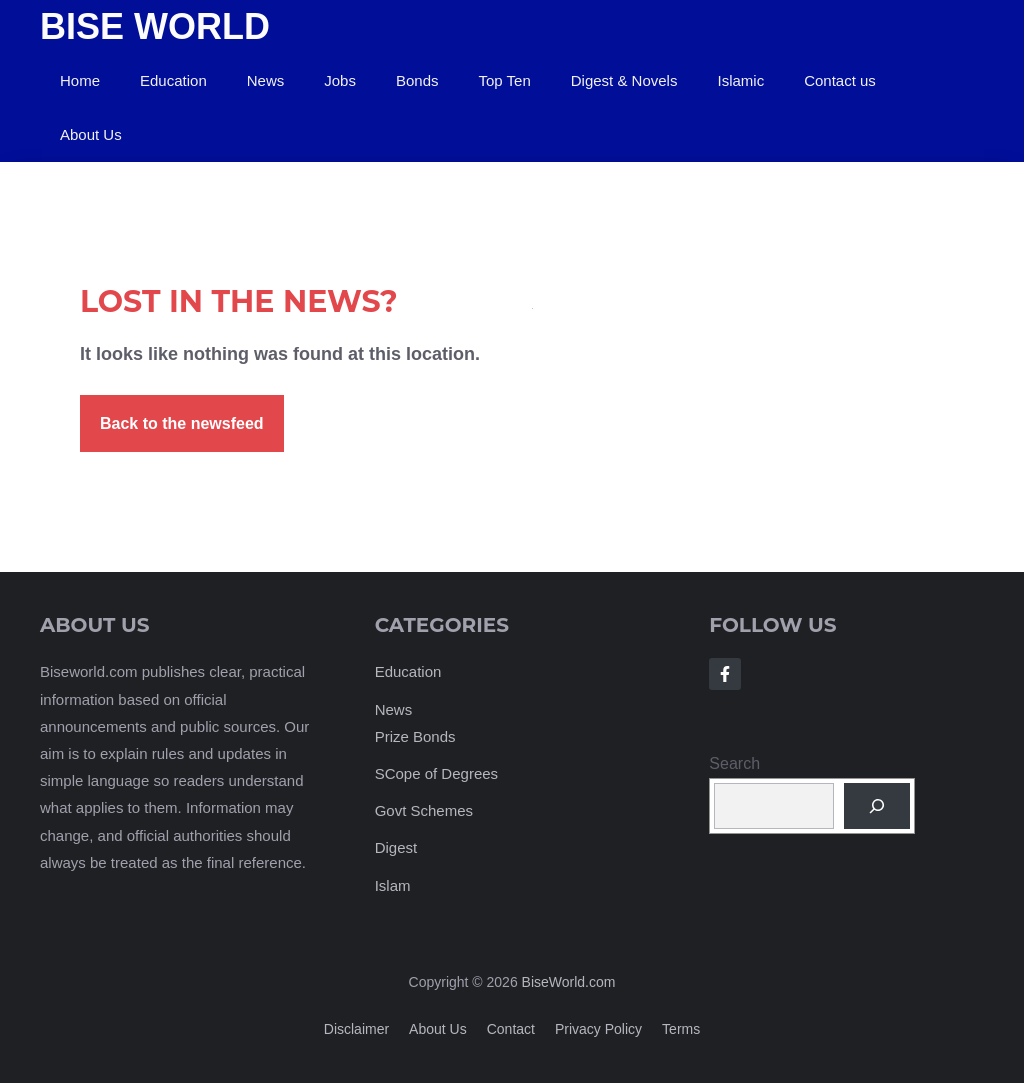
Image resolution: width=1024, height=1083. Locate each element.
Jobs (340, 80)
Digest (396, 847)
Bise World (155, 26)
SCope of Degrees (436, 773)
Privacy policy (598, 1029)
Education (173, 80)
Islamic (740, 80)
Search (734, 763)
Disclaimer (356, 1029)
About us (438, 1029)
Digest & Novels (624, 80)
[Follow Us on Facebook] (725, 674)
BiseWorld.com (569, 982)
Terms (681, 1029)
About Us (91, 134)
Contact (511, 1029)
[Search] (877, 806)
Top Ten (504, 80)
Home (80, 80)
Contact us (840, 80)
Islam (393, 885)
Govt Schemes (424, 810)
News (266, 80)
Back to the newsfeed (182, 423)
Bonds (417, 80)
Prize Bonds (415, 736)
